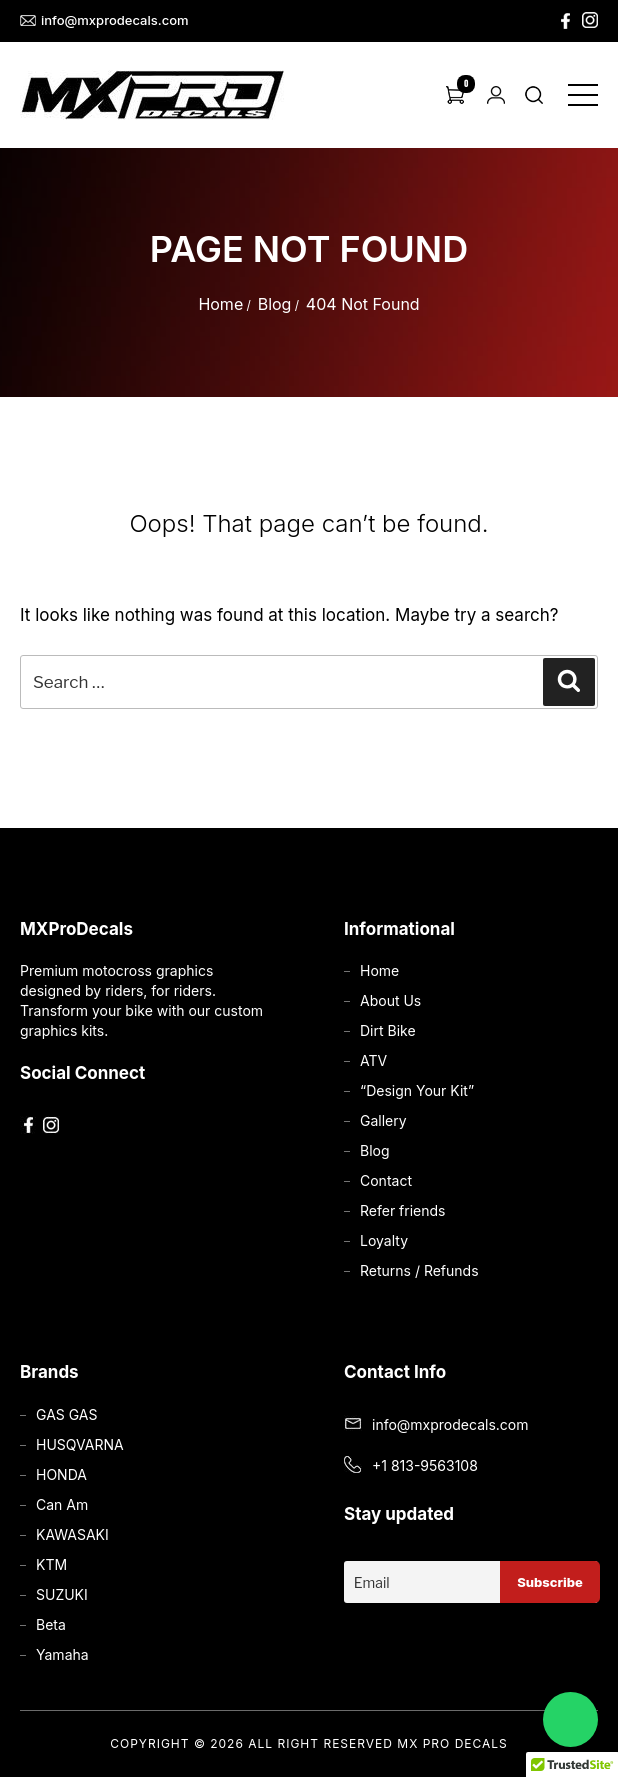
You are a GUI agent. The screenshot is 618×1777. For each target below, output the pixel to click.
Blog (275, 304)
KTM (51, 1564)
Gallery (383, 1120)
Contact (386, 1180)
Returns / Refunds (419, 1270)
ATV (373, 1060)
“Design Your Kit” (417, 1090)
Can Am (62, 1504)
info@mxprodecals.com (104, 20)
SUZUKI (62, 1594)
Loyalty (384, 1240)
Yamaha (62, 1654)
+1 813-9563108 (425, 1465)
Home (220, 304)
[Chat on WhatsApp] (570, 1719)
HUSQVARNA (80, 1444)
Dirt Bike (388, 1030)
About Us (390, 1000)
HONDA (61, 1474)
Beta (51, 1624)
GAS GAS (66, 1414)
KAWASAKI (72, 1534)
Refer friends (402, 1210)
